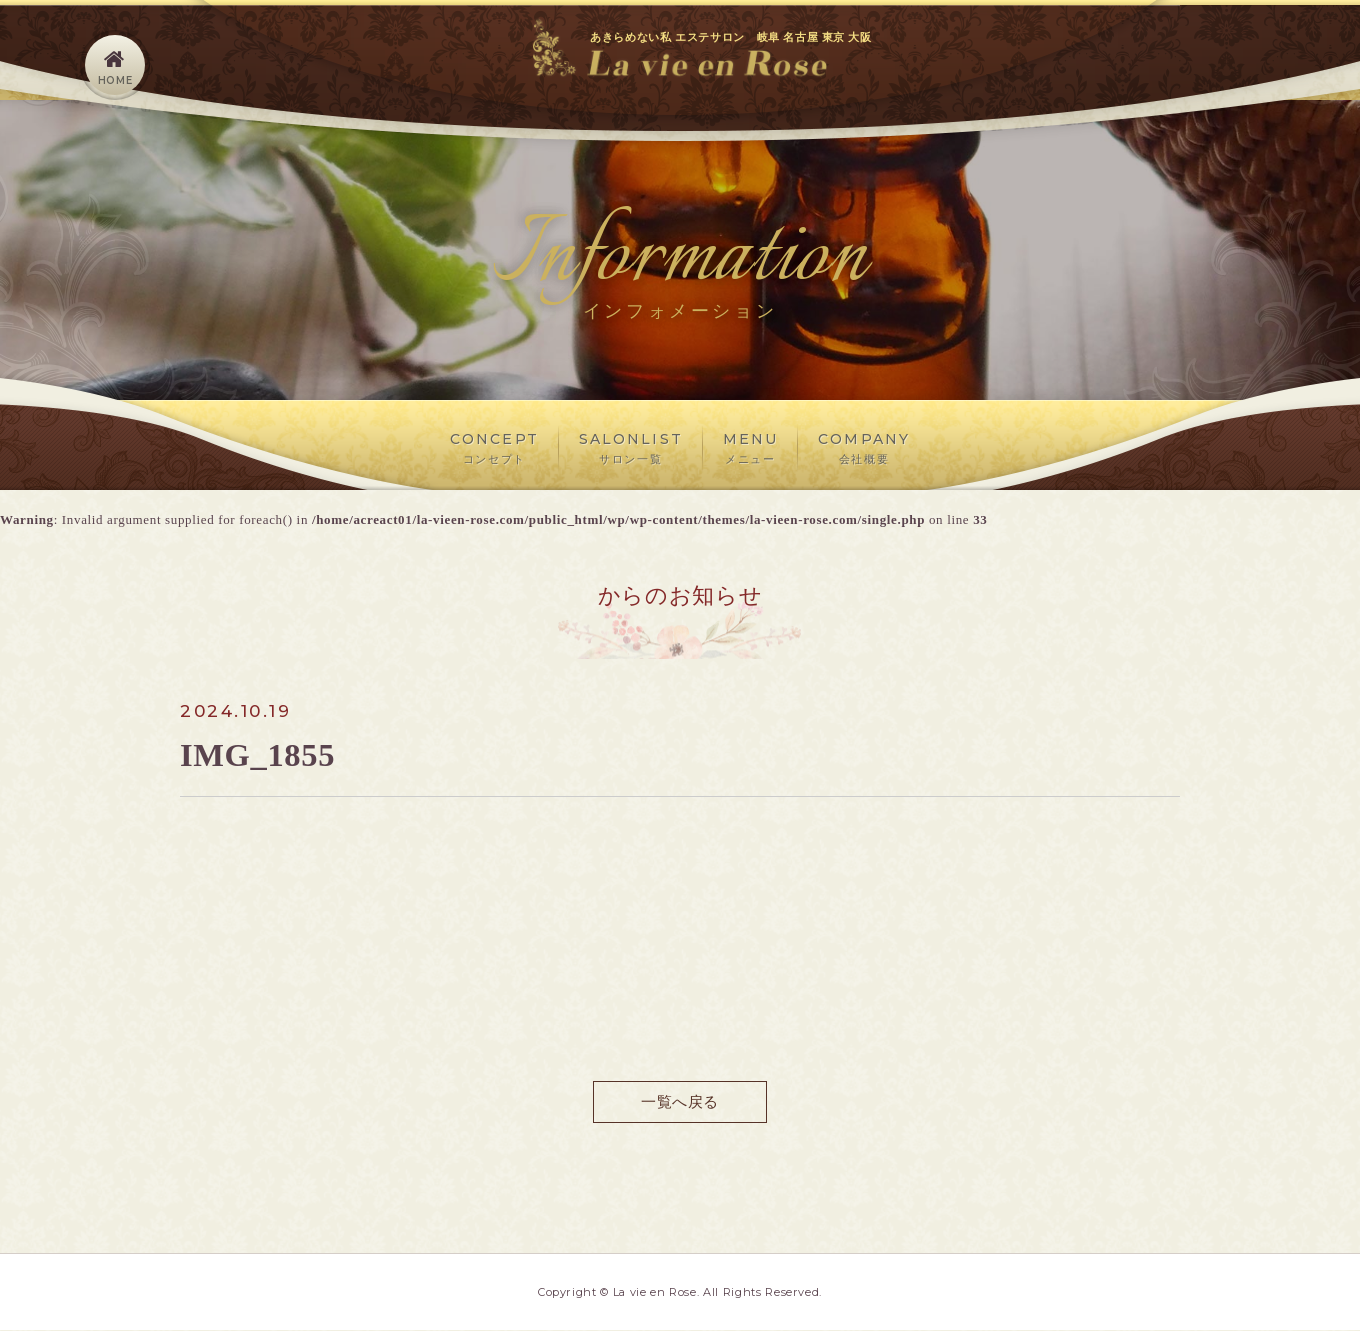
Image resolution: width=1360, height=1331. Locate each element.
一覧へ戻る (679, 1101)
